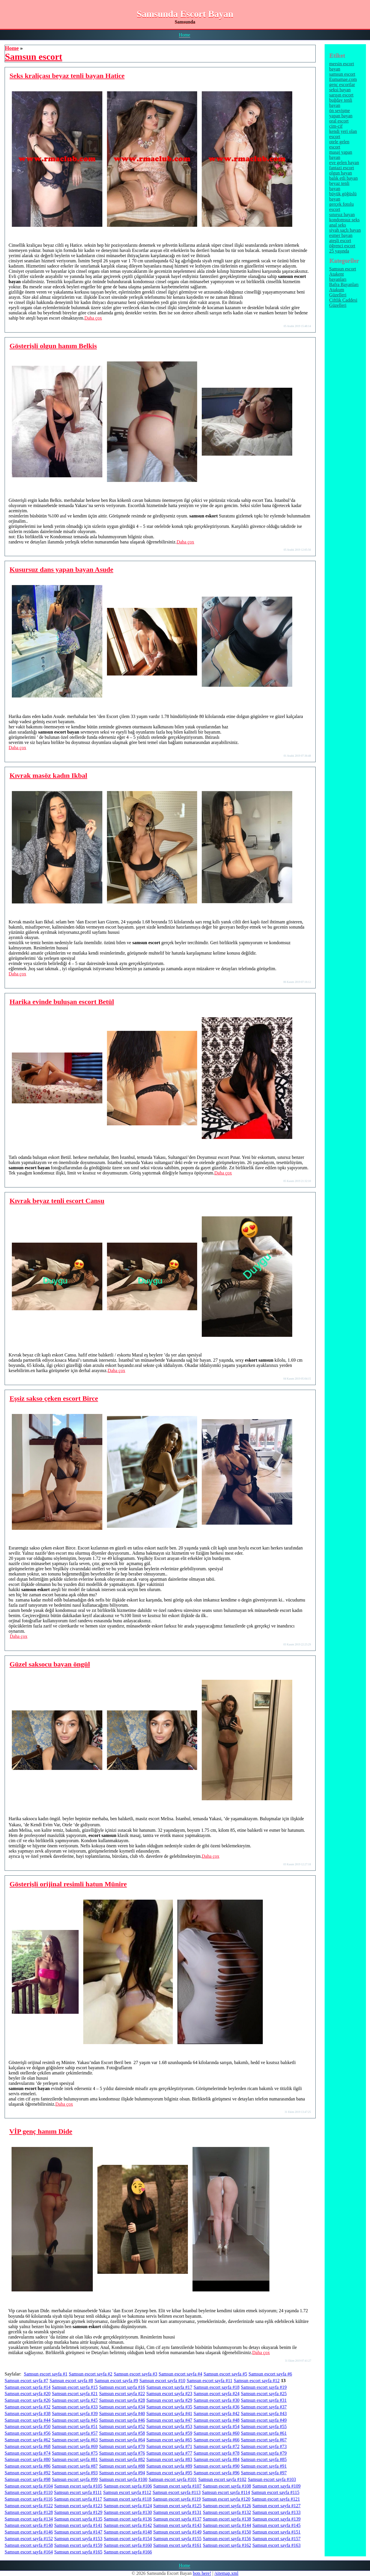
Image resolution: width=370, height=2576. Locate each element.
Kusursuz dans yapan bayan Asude (61, 569)
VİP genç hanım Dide (40, 2131)
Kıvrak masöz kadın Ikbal (48, 775)
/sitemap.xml (226, 2573)
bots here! (202, 2573)
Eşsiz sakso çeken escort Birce (54, 1398)
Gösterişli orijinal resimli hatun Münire (68, 1884)
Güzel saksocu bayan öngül (50, 1664)
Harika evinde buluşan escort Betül (62, 1001)
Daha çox (93, 317)
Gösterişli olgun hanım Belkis (53, 346)
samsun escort (342, 74)
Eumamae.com (343, 79)
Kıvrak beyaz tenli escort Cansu (57, 1201)
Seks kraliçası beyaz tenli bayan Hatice (67, 75)
